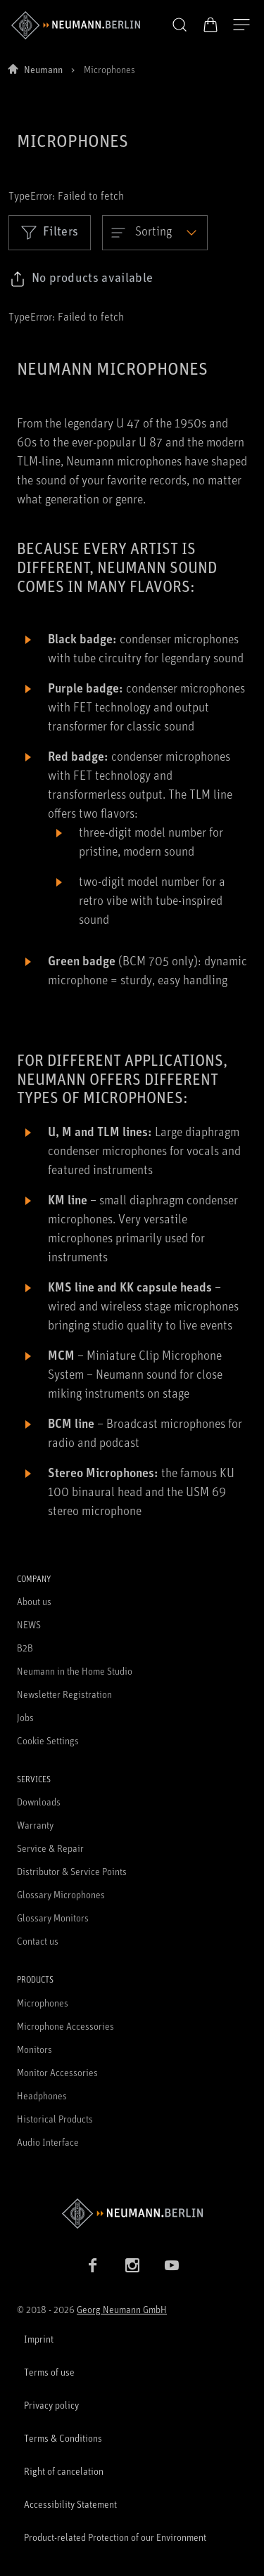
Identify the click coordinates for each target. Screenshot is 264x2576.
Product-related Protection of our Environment (115, 2537)
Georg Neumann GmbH (122, 2309)
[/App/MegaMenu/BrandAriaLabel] (75, 25)
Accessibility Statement (70, 2504)
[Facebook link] (93, 2265)
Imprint (39, 2339)
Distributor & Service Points (72, 1871)
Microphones (42, 2003)
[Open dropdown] (155, 232)
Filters (49, 232)
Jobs (25, 1717)
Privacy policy (51, 2405)
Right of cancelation (63, 2471)
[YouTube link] (172, 2265)
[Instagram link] (132, 2265)
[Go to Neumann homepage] (132, 2213)
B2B (25, 1648)
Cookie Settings (48, 1740)
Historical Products (55, 2119)
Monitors (34, 2049)
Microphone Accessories (65, 2026)
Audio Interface (48, 2142)
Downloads (39, 1802)
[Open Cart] (210, 24)
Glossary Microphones (61, 1894)
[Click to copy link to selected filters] (81, 279)
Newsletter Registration (64, 1694)
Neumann (43, 69)
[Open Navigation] (241, 25)
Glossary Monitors (53, 1918)
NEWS (29, 1624)
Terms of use (49, 2372)
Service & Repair (50, 1848)
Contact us (37, 1941)
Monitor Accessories (57, 2072)
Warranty (35, 1825)
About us (34, 1601)
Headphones (42, 2095)
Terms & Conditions (63, 2438)
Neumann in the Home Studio (74, 1671)
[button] (179, 25)
